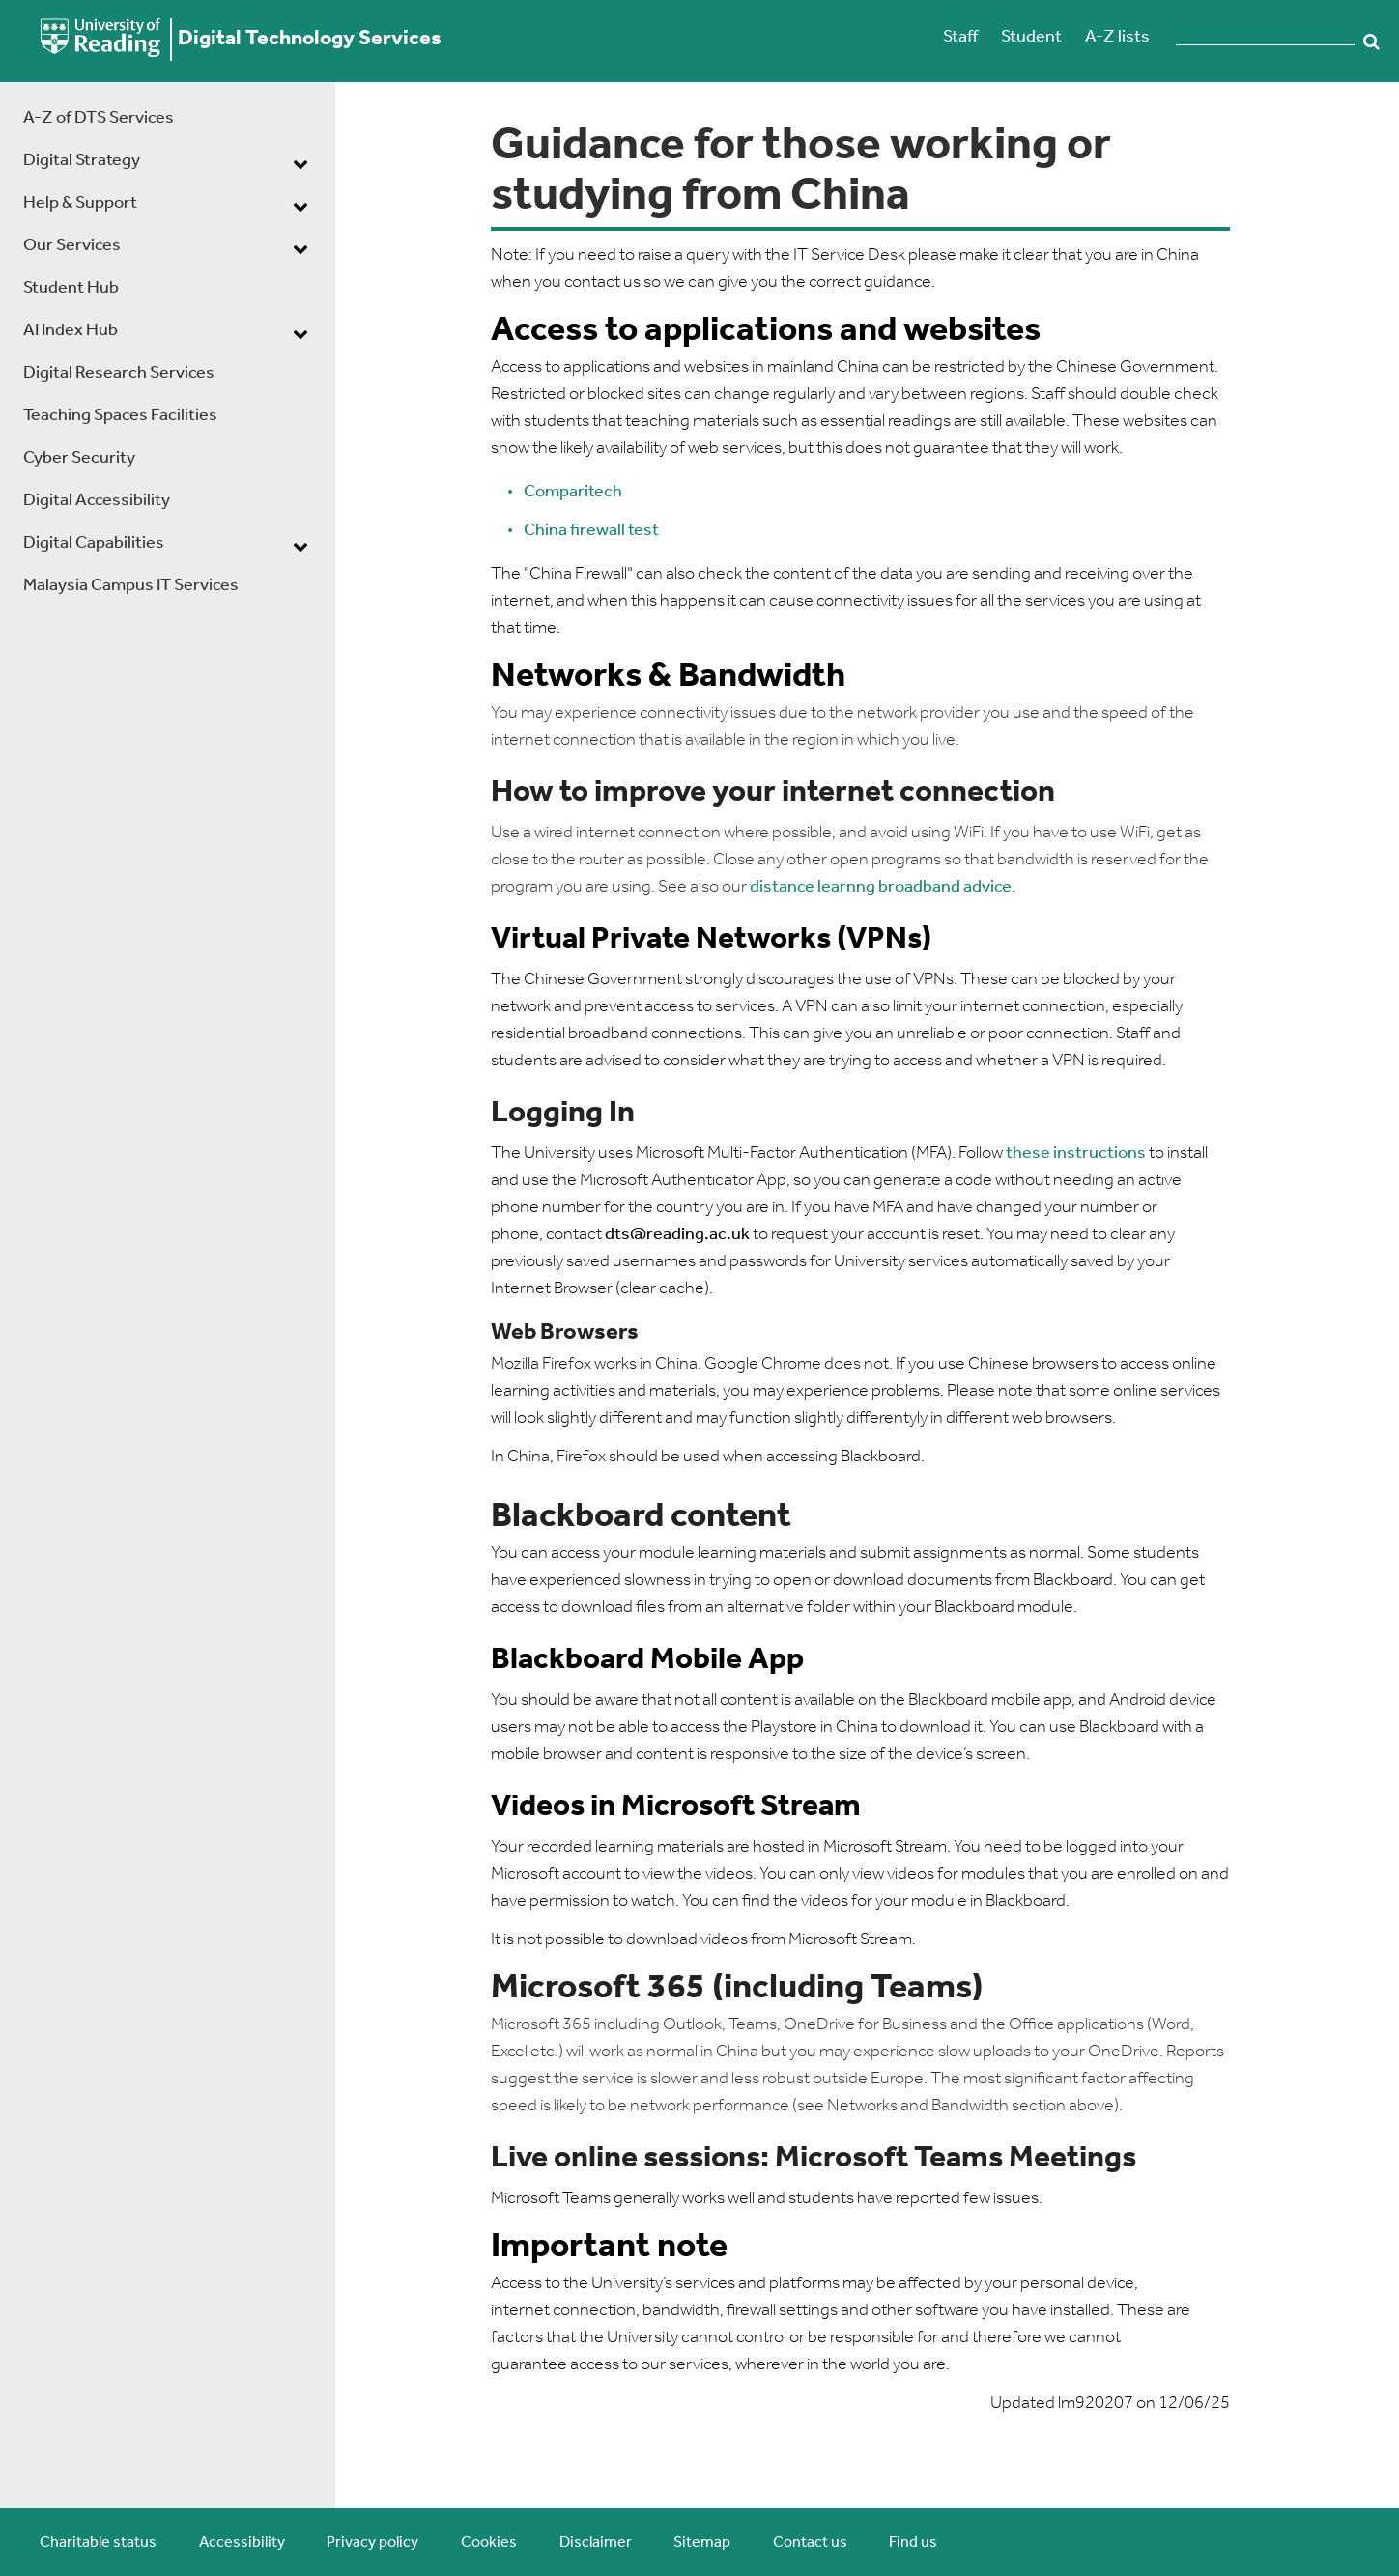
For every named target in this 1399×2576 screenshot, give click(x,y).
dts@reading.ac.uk (677, 1235)
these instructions (1076, 1154)
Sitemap (701, 2543)
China (547, 531)
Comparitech (573, 492)
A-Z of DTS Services (98, 118)
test (643, 531)
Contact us (810, 2543)
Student (1031, 37)
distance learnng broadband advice (881, 887)
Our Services (72, 246)
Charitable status (98, 2543)
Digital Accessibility (96, 501)
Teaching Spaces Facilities (120, 416)
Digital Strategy (81, 161)
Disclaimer (595, 2543)
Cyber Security (79, 458)
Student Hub (71, 288)
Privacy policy (372, 2543)
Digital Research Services (118, 373)
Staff (960, 37)
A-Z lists (1117, 37)
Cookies (489, 2543)
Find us (913, 2543)
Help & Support (80, 203)
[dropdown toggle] (300, 163)
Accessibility (242, 2543)
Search (1372, 41)
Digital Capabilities (93, 543)
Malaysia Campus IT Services (131, 586)
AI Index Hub (70, 331)
